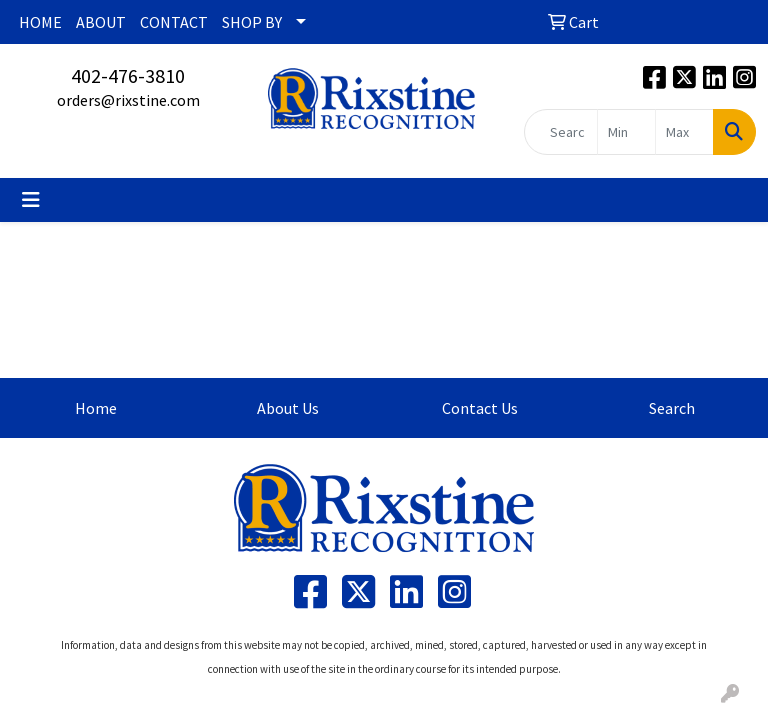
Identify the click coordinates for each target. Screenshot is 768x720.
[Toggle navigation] (31, 200)
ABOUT (101, 22)
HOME (40, 22)
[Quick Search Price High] (684, 132)
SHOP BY (252, 22)
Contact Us (480, 408)
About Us (288, 408)
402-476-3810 (128, 75)
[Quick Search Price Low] (626, 132)
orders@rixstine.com (128, 100)
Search (672, 408)
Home (96, 408)
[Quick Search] (561, 132)
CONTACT (174, 22)
